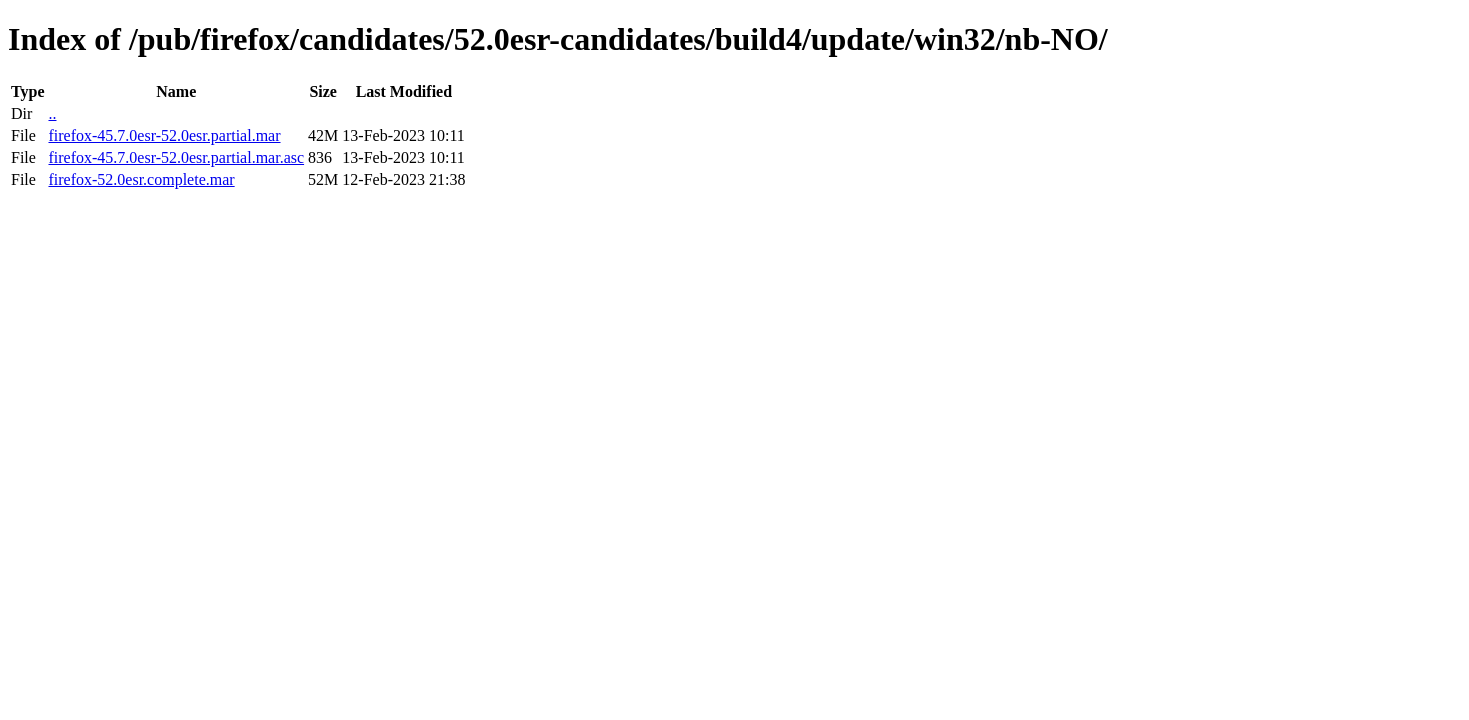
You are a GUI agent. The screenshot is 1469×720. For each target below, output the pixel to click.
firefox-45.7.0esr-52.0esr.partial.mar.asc (176, 157)
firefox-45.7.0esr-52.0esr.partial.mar (164, 135)
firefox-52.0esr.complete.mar (141, 179)
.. (52, 113)
